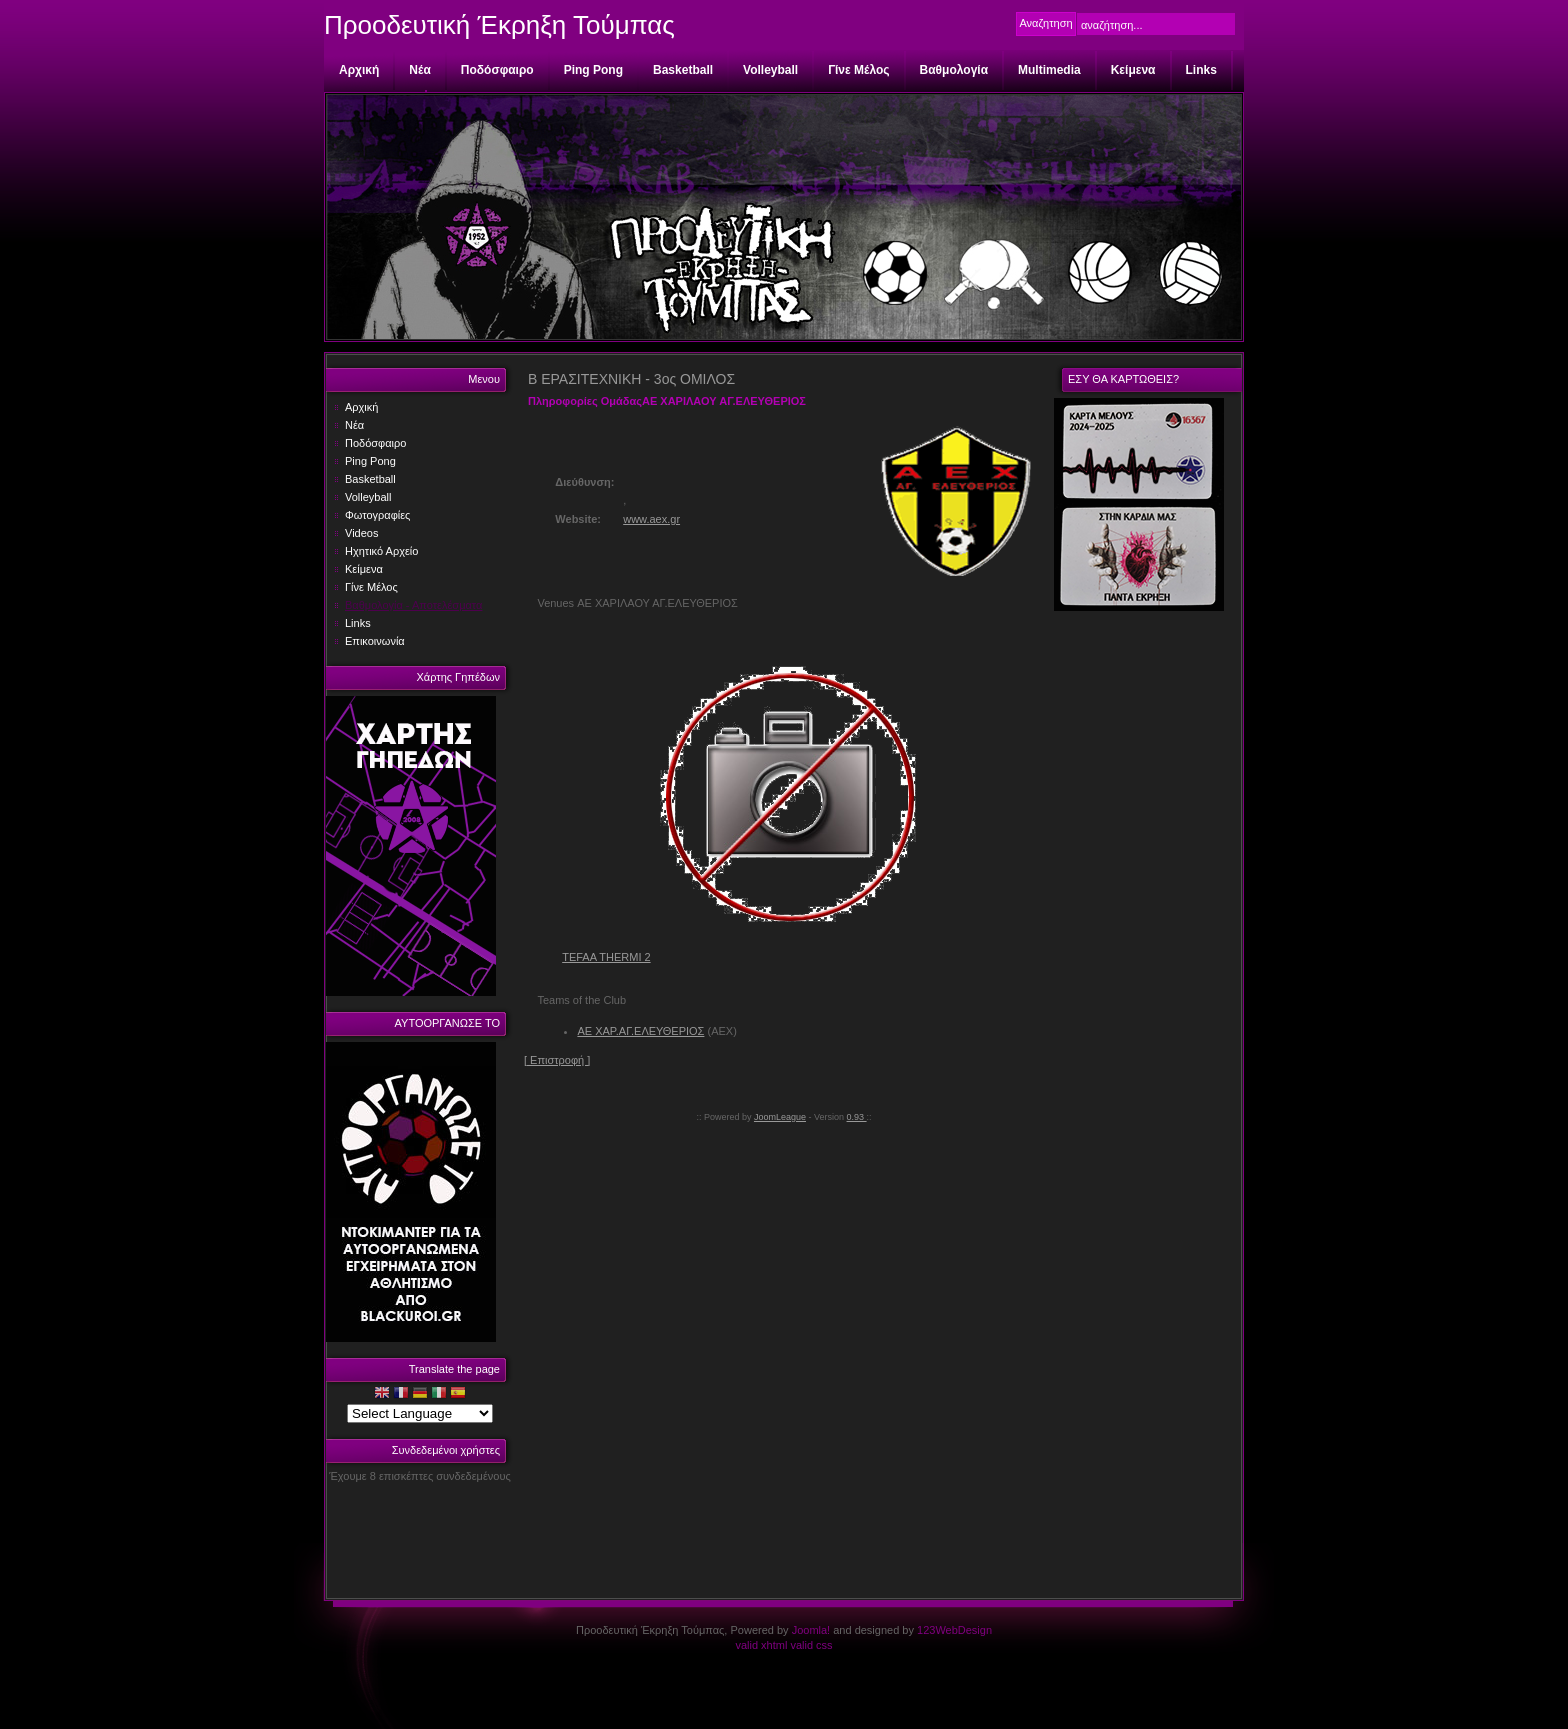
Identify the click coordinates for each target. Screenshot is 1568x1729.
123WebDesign (954, 1630)
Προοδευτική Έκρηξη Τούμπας (499, 25)
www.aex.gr (651, 519)
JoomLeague (780, 1117)
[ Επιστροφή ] (557, 1060)
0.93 (857, 1117)
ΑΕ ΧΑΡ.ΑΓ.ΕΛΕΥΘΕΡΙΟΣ (640, 1031)
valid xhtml (761, 1645)
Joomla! (811, 1630)
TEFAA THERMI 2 (606, 957)
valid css (811, 1645)
